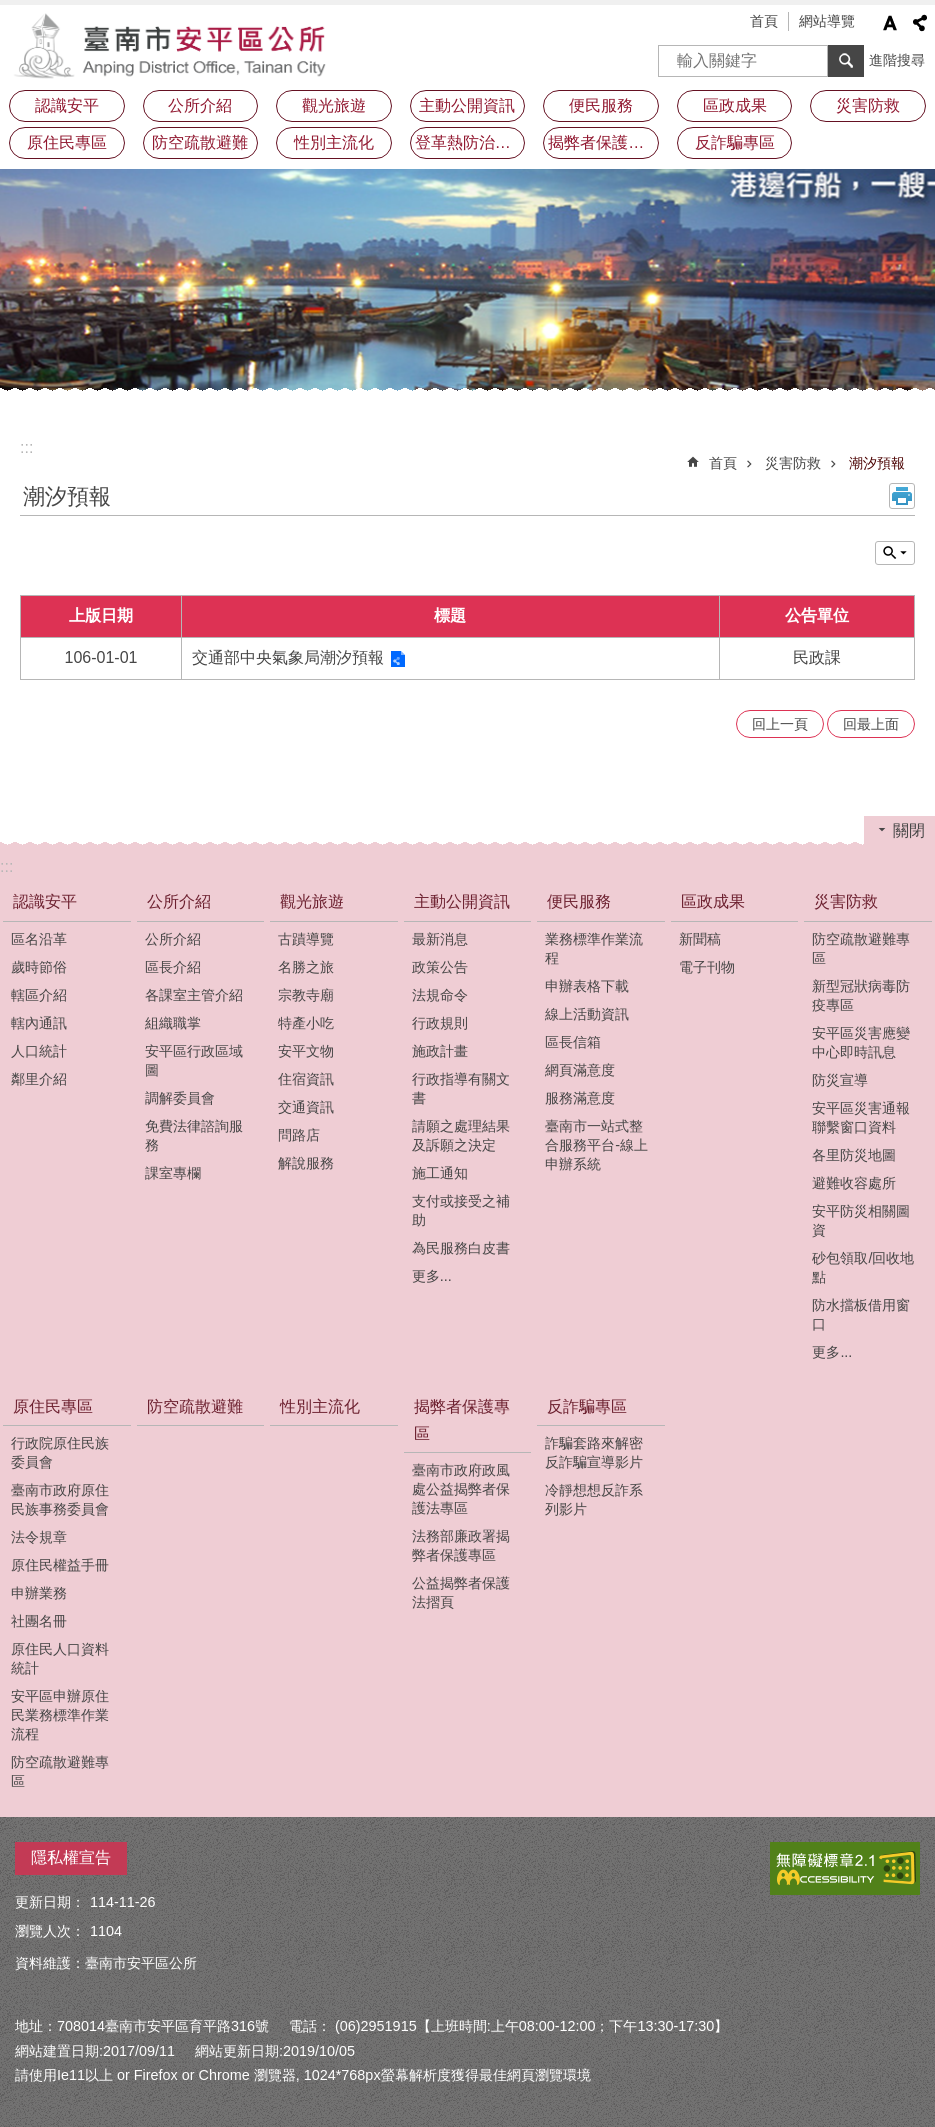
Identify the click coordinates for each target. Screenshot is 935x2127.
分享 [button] (920, 23)
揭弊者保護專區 (603, 142)
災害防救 (868, 105)
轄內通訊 (39, 1023)
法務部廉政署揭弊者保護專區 (461, 1545)
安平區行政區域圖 (194, 1060)
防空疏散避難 (200, 142)
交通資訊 (306, 1107)
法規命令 (440, 995)
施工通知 (440, 1173)
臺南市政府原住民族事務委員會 (60, 1499)
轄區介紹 (39, 995)
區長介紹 (173, 967)
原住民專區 (67, 142)
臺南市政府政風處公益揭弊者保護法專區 (461, 1489)
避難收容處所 (854, 1183)
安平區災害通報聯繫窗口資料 (861, 1117)
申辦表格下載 (587, 986)
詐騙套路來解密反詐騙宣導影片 (594, 1452)
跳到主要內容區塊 (10, 10)
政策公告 (440, 967)
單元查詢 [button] (895, 553)
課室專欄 (173, 1173)
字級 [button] (890, 23)
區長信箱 (573, 1042)
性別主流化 (334, 142)
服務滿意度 (580, 1098)
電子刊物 (707, 967)
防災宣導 (840, 1080)
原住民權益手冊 (60, 1565)
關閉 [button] (909, 830)
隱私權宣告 (71, 1857)
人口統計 (39, 1051)
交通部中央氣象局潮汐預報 (288, 657)
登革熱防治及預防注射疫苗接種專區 (470, 142)
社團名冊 (39, 1621)
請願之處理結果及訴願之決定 (461, 1135)
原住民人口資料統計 (60, 1658)
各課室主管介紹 (194, 995)
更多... (432, 1276)
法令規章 (39, 1537)
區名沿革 (39, 939)
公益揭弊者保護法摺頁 (461, 1592)
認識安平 (67, 105)
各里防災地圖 (854, 1155)
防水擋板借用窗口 (861, 1314)
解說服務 (306, 1163)
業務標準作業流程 (594, 948)
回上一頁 (780, 724)
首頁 (764, 21)
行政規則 (440, 1023)
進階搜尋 (897, 60)
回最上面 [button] (871, 724)
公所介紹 (200, 105)
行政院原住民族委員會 (60, 1452)
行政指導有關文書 (461, 1088)
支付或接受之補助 (461, 1210)
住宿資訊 (306, 1079)
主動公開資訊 (467, 105)
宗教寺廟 (306, 995)
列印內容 (902, 496)
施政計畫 (440, 1051)
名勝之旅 (306, 967)
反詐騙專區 (735, 142)
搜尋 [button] (846, 61)
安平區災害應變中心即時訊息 (861, 1042)
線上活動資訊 (587, 1014)
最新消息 (440, 939)
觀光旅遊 (334, 105)
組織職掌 (173, 1023)
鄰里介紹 (39, 1079)
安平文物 (306, 1051)
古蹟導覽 (306, 939)
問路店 (299, 1135)
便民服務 (601, 105)
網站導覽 (827, 21)
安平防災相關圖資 (861, 1220)
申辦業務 (39, 1593)
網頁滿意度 (580, 1070)
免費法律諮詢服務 (194, 1135)
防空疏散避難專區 (861, 948)
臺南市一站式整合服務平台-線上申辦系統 (596, 1145)
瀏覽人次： (50, 1931)
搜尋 (674, 54)
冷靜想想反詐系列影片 (594, 1499)
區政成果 (735, 105)
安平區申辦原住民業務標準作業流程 (60, 1715)
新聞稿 (700, 939)
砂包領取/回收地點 (863, 1267)
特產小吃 (306, 1023)
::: (26, 447)
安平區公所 (175, 45)
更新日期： (50, 1902)
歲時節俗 (39, 967)
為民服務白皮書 (461, 1248)
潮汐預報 (877, 463)
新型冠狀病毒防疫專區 (861, 995)
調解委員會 (180, 1098)
